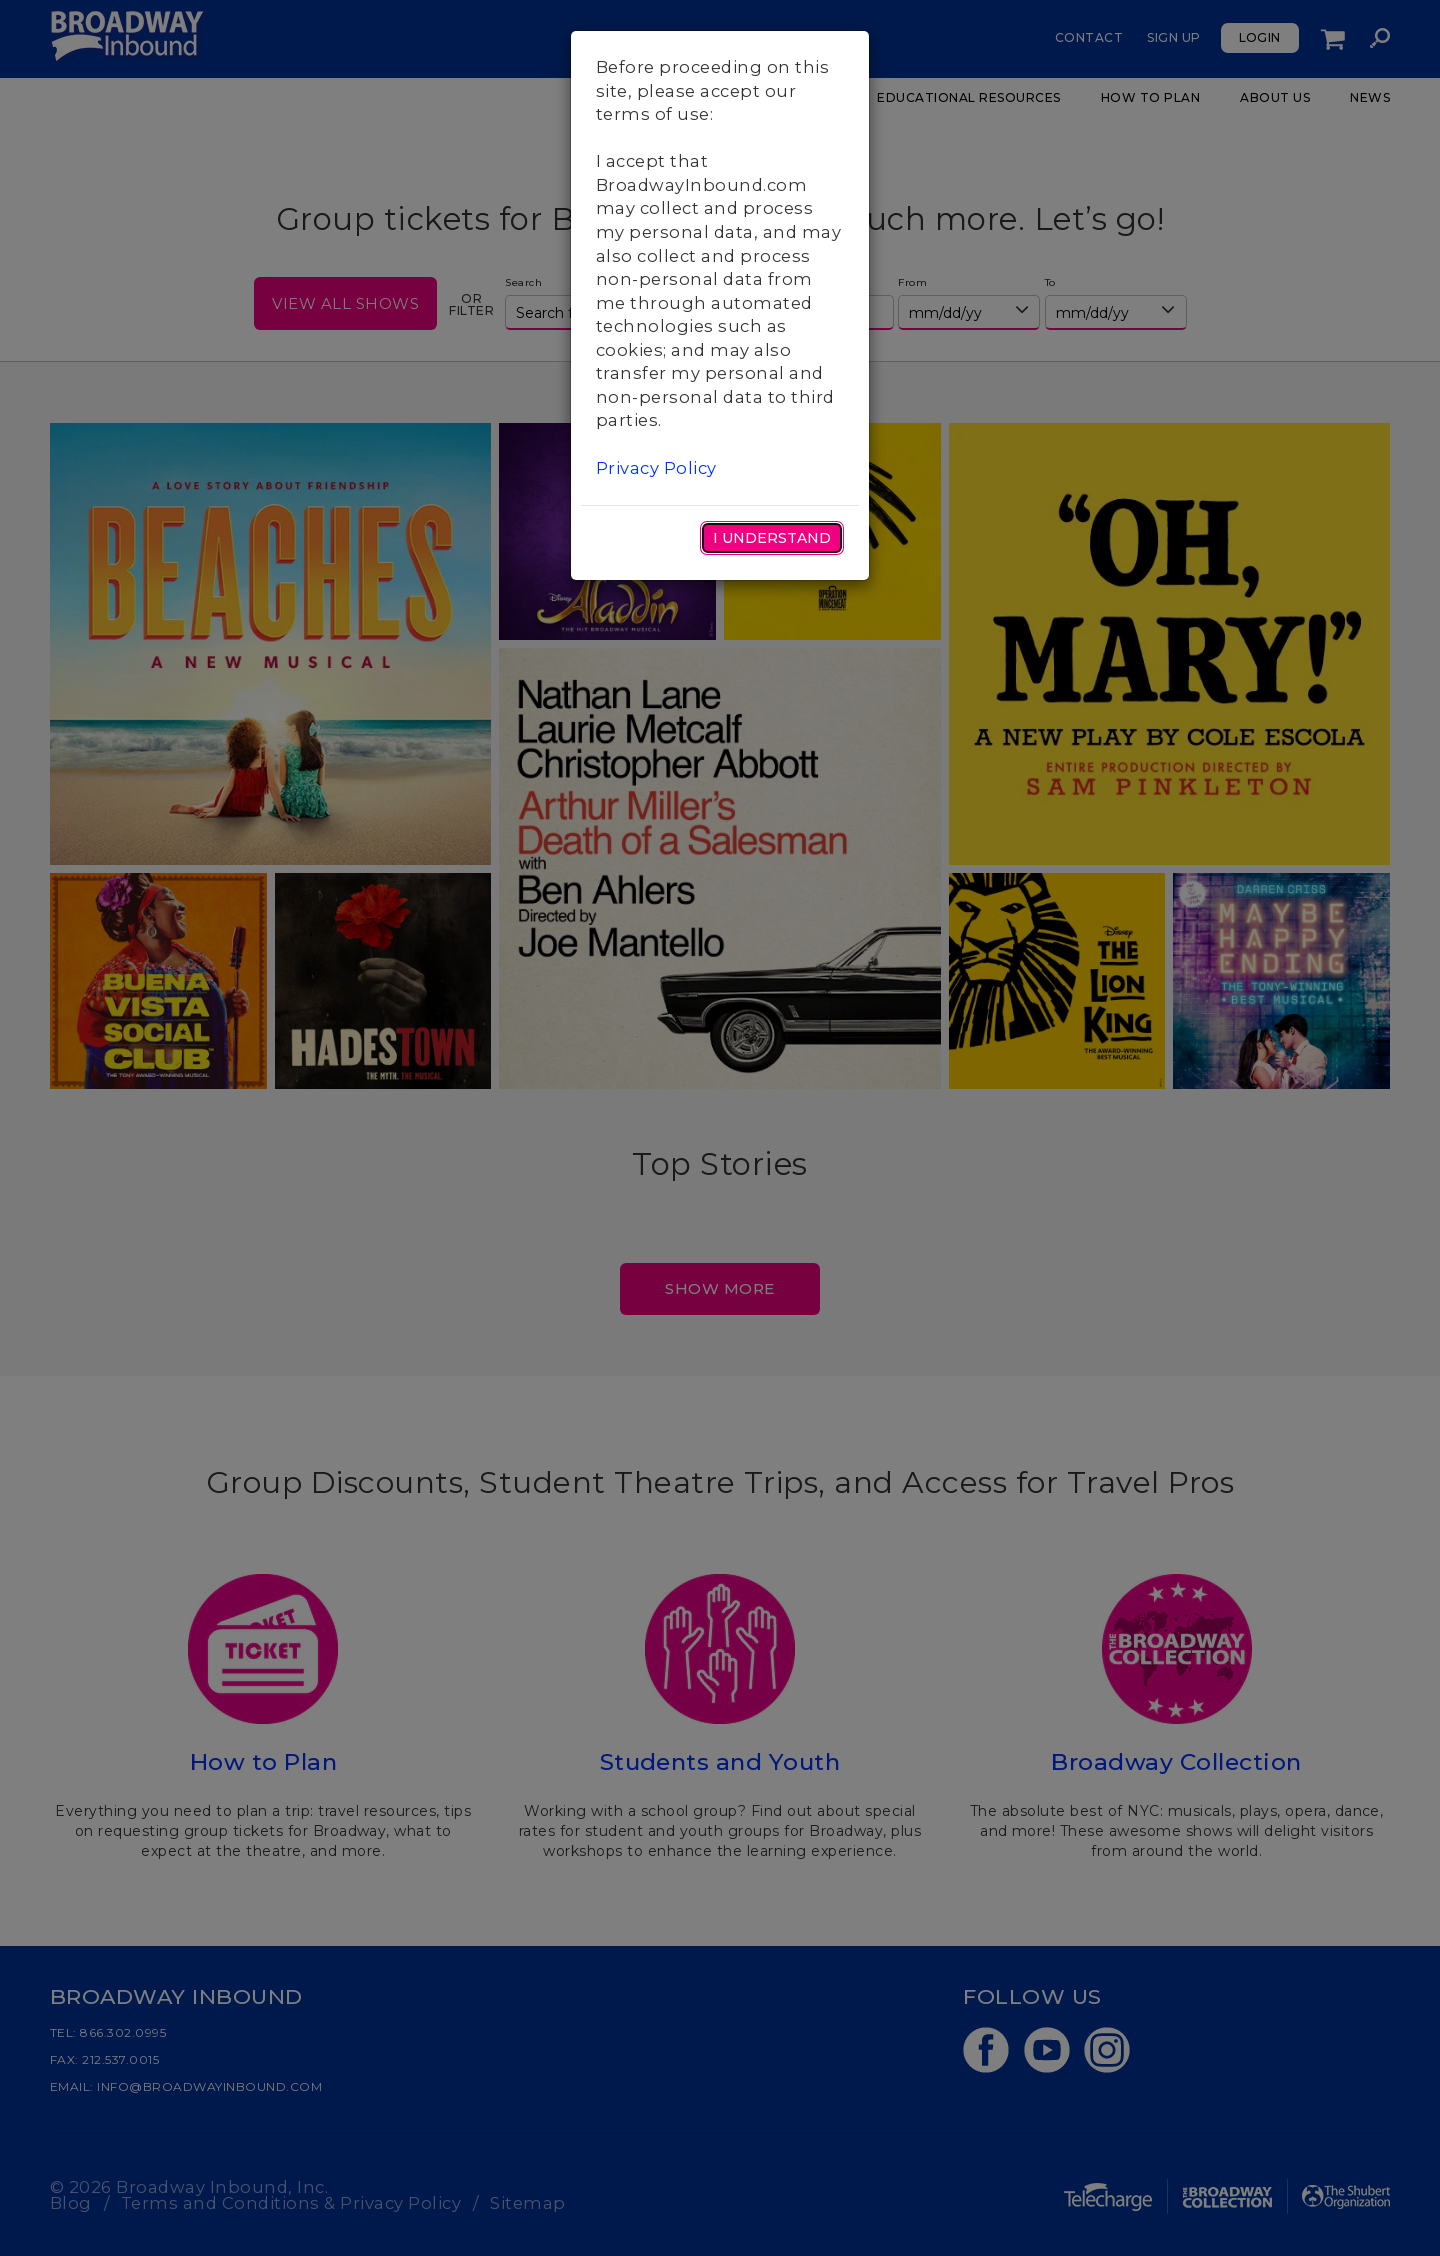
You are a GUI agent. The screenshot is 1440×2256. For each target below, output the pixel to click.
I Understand (772, 538)
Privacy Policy (656, 468)
